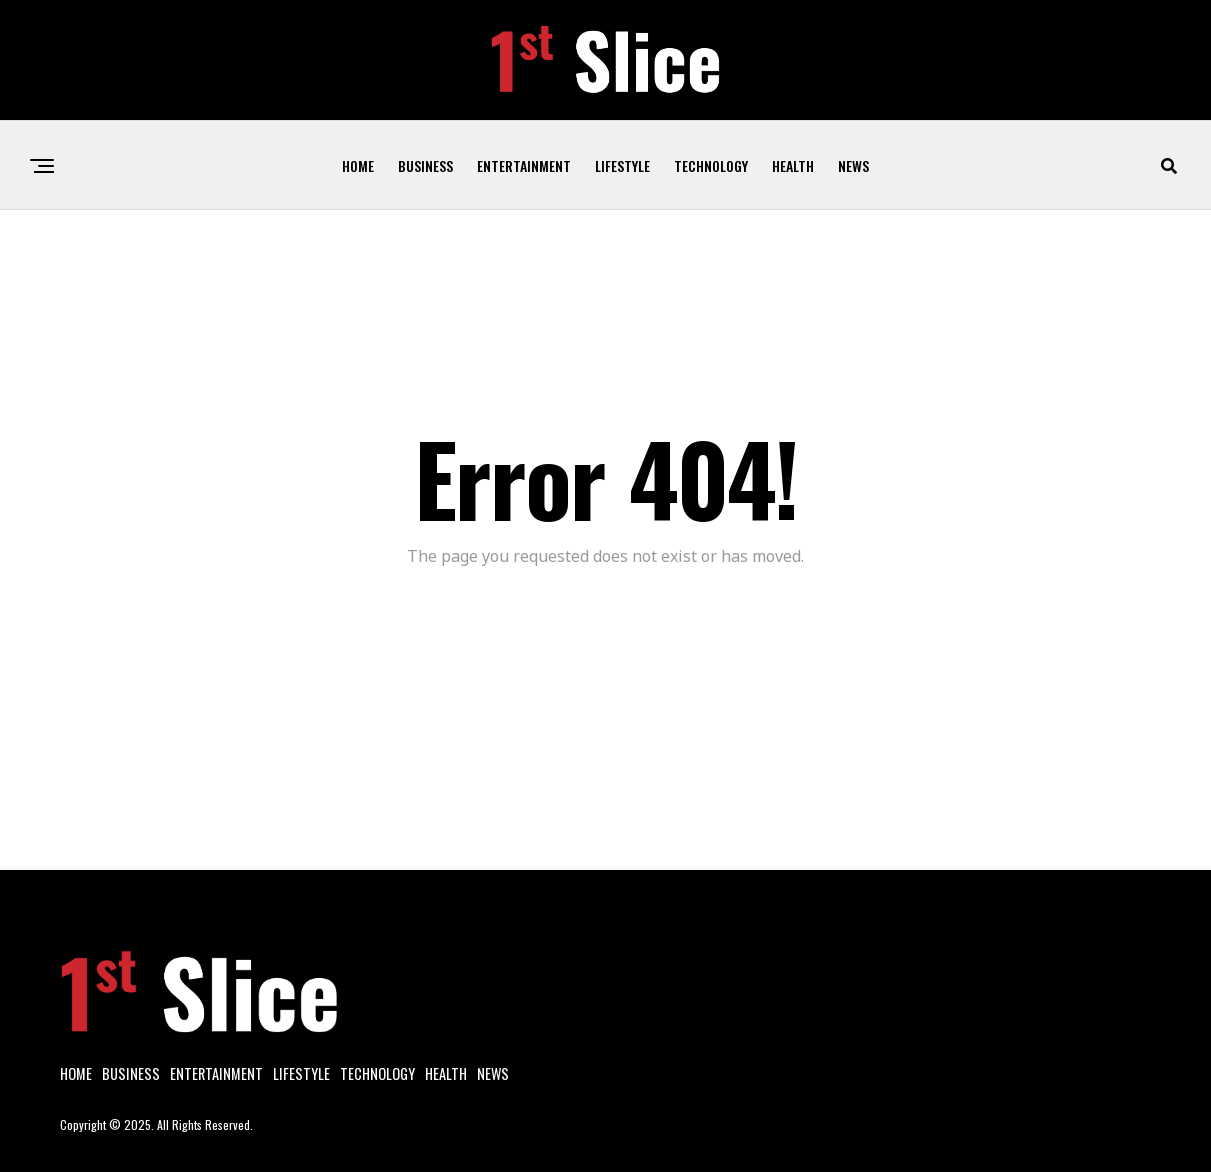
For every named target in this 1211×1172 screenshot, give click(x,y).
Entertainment (524, 165)
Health (793, 165)
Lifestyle (622, 165)
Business (425, 165)
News (853, 165)
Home (358, 165)
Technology (711, 165)
